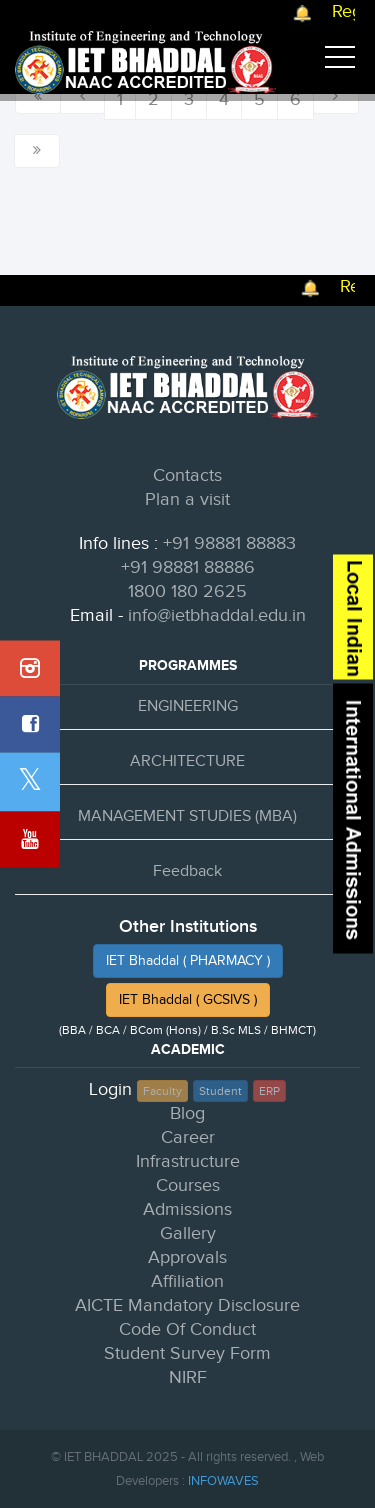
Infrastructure (188, 1161)
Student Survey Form (187, 1353)
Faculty (162, 1091)
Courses (188, 1185)
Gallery (188, 1233)
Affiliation (187, 1281)
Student (220, 1091)
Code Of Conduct (187, 1329)
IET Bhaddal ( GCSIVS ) (188, 1000)
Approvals (187, 1257)
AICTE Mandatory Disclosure (187, 1305)
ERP (269, 1091)
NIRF (188, 1377)
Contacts (187, 475)
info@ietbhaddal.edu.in (217, 615)
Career (188, 1137)
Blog (187, 1113)
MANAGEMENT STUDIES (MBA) (187, 816)
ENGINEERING (188, 706)
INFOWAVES (223, 1481)
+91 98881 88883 (229, 543)
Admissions (187, 1209)
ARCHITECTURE (187, 761)
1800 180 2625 (187, 591)
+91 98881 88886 (188, 567)
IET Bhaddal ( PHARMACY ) (188, 961)
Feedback (187, 871)
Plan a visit (187, 499)
